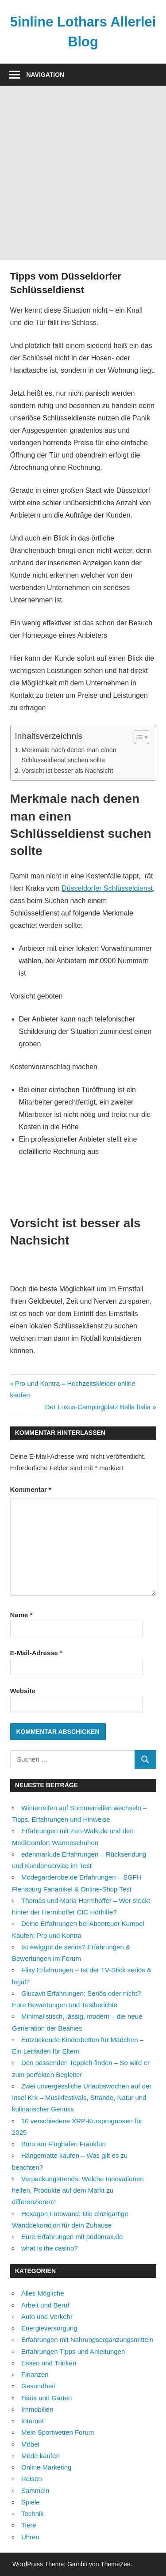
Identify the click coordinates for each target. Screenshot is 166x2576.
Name (21, 1615)
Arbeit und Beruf (45, 2305)
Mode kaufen (40, 2455)
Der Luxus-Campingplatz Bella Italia (98, 1407)
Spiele (30, 2502)
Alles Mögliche (42, 2293)
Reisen (31, 2478)
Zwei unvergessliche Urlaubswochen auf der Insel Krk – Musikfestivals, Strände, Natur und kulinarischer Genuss (81, 2097)
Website (22, 1691)
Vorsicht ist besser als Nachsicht (67, 770)
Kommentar (30, 1489)
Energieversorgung (49, 2328)
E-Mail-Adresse (36, 1653)
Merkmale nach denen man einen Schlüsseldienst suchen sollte (68, 755)
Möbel (30, 2444)
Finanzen (35, 2374)
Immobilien (37, 2409)
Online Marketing (46, 2467)
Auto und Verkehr (47, 2316)
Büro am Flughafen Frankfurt (63, 2144)
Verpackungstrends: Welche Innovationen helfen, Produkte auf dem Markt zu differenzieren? (78, 2190)
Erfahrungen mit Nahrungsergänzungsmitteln (87, 2339)
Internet (32, 2421)
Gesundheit (38, 2386)
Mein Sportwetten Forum (57, 2432)
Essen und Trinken (48, 2363)
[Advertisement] (83, 173)
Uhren (30, 2537)
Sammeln (35, 2490)
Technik (32, 2513)
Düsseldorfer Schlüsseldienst (107, 888)
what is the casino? (49, 2248)
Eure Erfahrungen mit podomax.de (72, 2236)
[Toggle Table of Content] (137, 737)
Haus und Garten (46, 2398)
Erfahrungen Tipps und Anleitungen (73, 2351)
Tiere (28, 2525)
